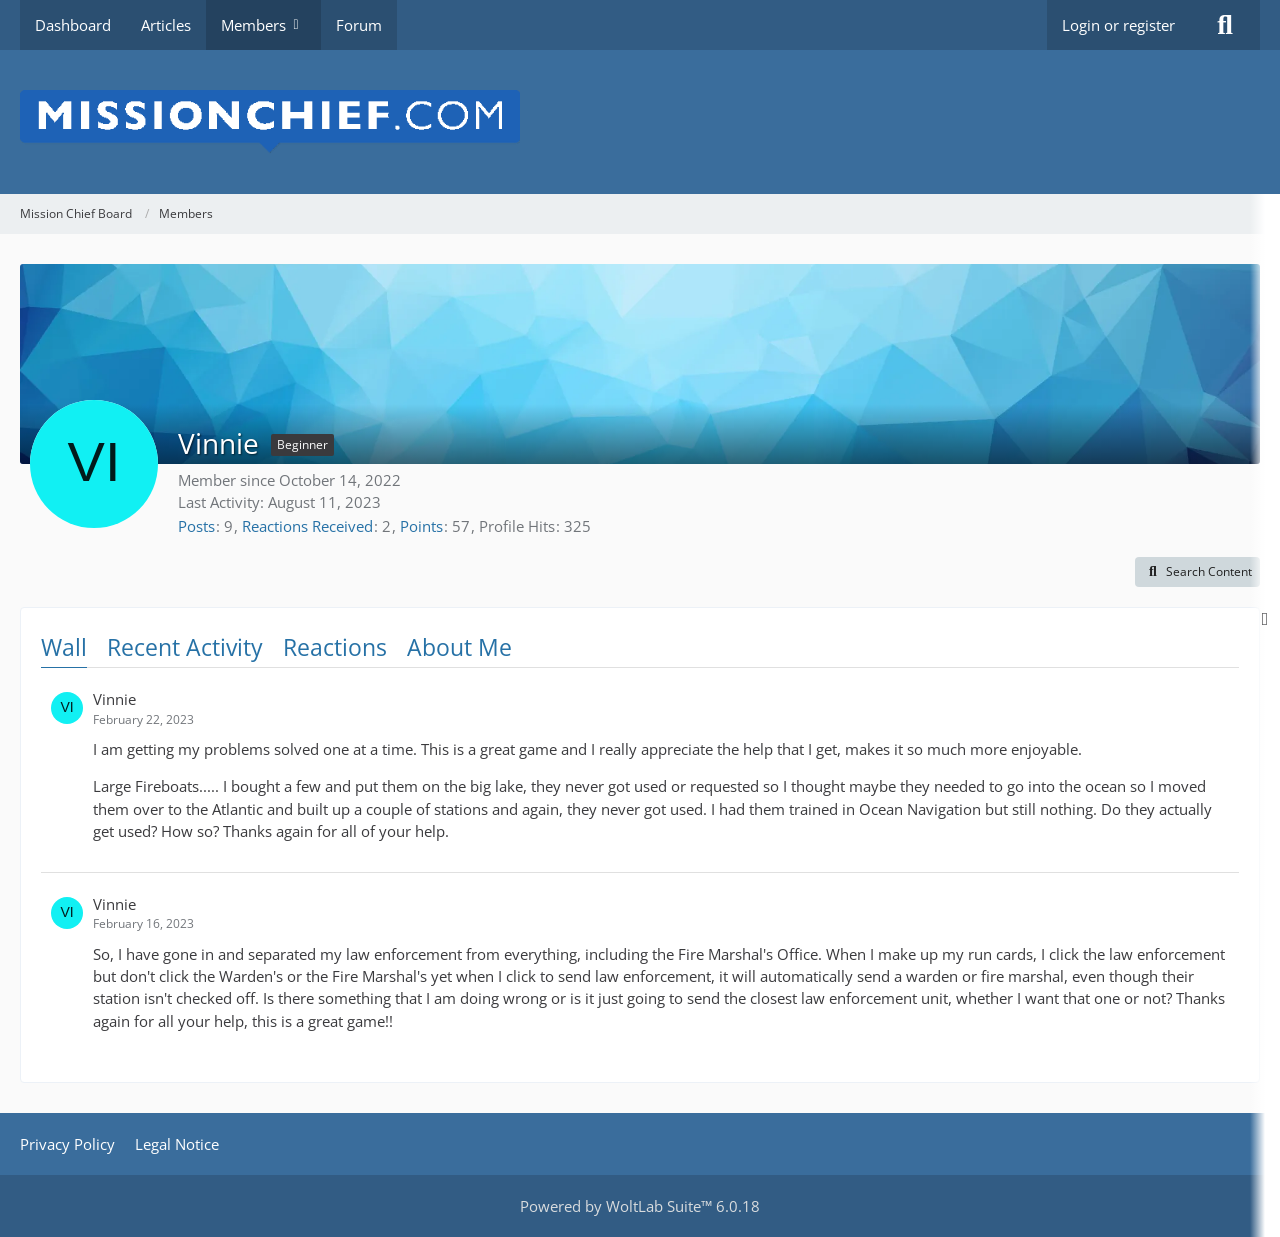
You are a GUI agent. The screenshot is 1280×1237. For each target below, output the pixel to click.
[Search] (1225, 25)
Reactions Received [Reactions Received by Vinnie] (307, 526)
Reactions (335, 647)
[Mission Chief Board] (640, 122)
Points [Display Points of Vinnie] (421, 526)
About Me (459, 647)
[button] (1197, 572)
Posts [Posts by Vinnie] (196, 526)
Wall (64, 647)
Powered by (640, 1206)
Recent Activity (185, 647)
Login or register (1118, 25)
